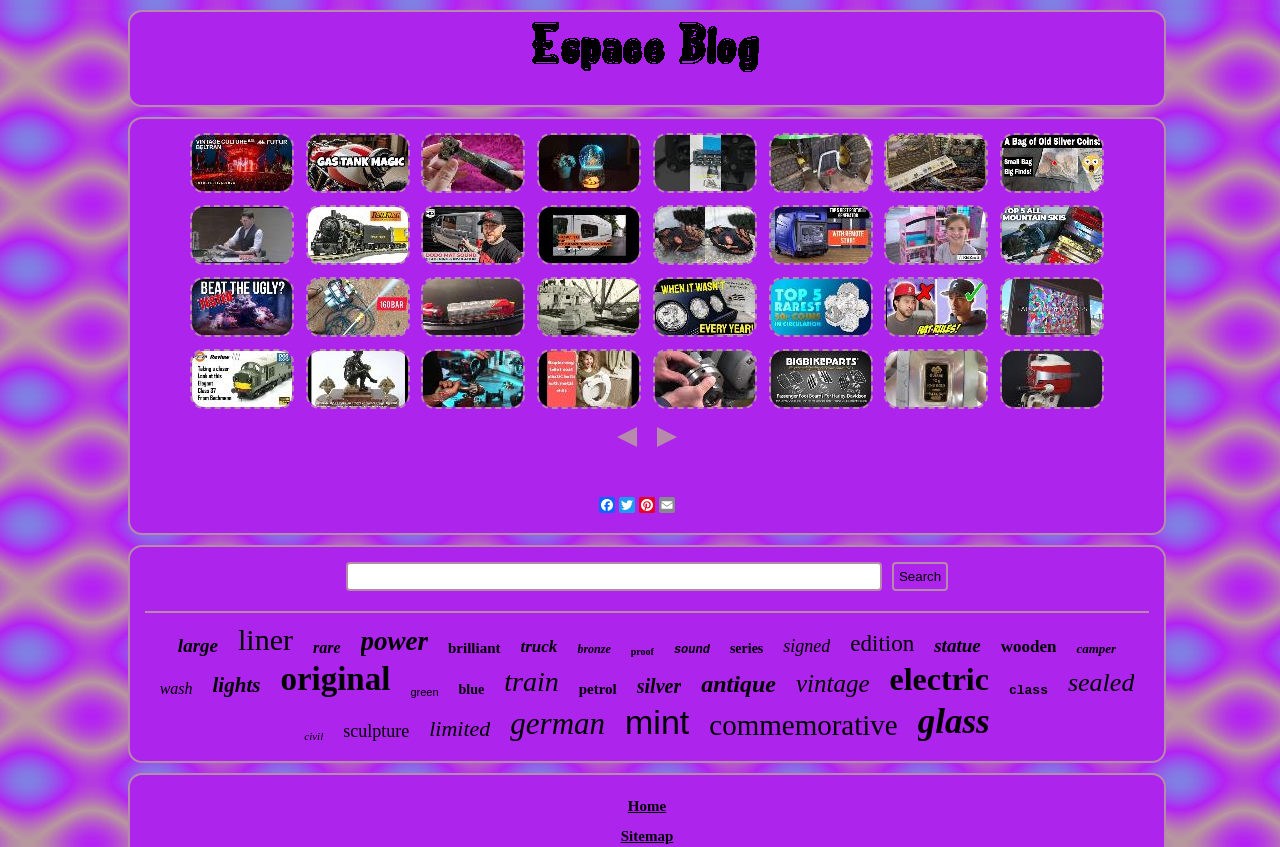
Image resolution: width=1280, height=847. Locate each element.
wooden (1029, 646)
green (424, 692)
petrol (598, 689)
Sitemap (647, 836)
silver (659, 686)
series (746, 648)
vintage (833, 683)
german (557, 723)
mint (657, 722)
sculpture (376, 731)
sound (692, 650)
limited (459, 728)
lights (237, 685)
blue (472, 689)
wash (176, 688)
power (395, 641)
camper (1096, 648)
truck (539, 646)
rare (327, 647)
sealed (1101, 682)
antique (738, 684)
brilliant (474, 648)
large (198, 645)
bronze (593, 649)
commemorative (803, 725)
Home (647, 806)
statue (957, 645)
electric (938, 679)
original (335, 679)
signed (806, 646)
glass (954, 721)
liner (265, 639)
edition (882, 643)
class (1028, 690)
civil (313, 736)
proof (642, 651)
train (531, 681)
